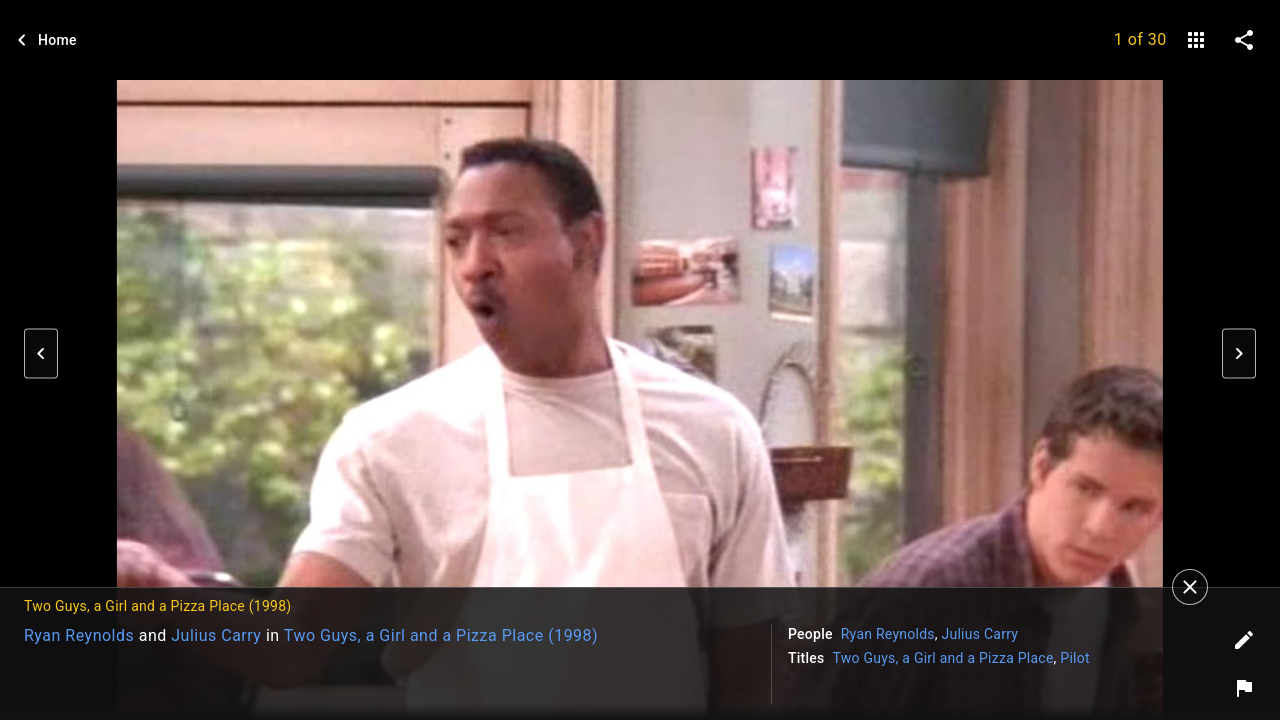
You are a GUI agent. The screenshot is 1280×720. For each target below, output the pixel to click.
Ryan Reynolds (79, 635)
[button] (41, 354)
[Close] (1190, 587)
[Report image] (1244, 688)
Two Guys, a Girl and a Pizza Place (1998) (441, 635)
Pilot (1074, 658)
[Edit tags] (1244, 640)
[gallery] (1196, 40)
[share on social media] (1244, 40)
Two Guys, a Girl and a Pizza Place (943, 658)
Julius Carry (216, 635)
